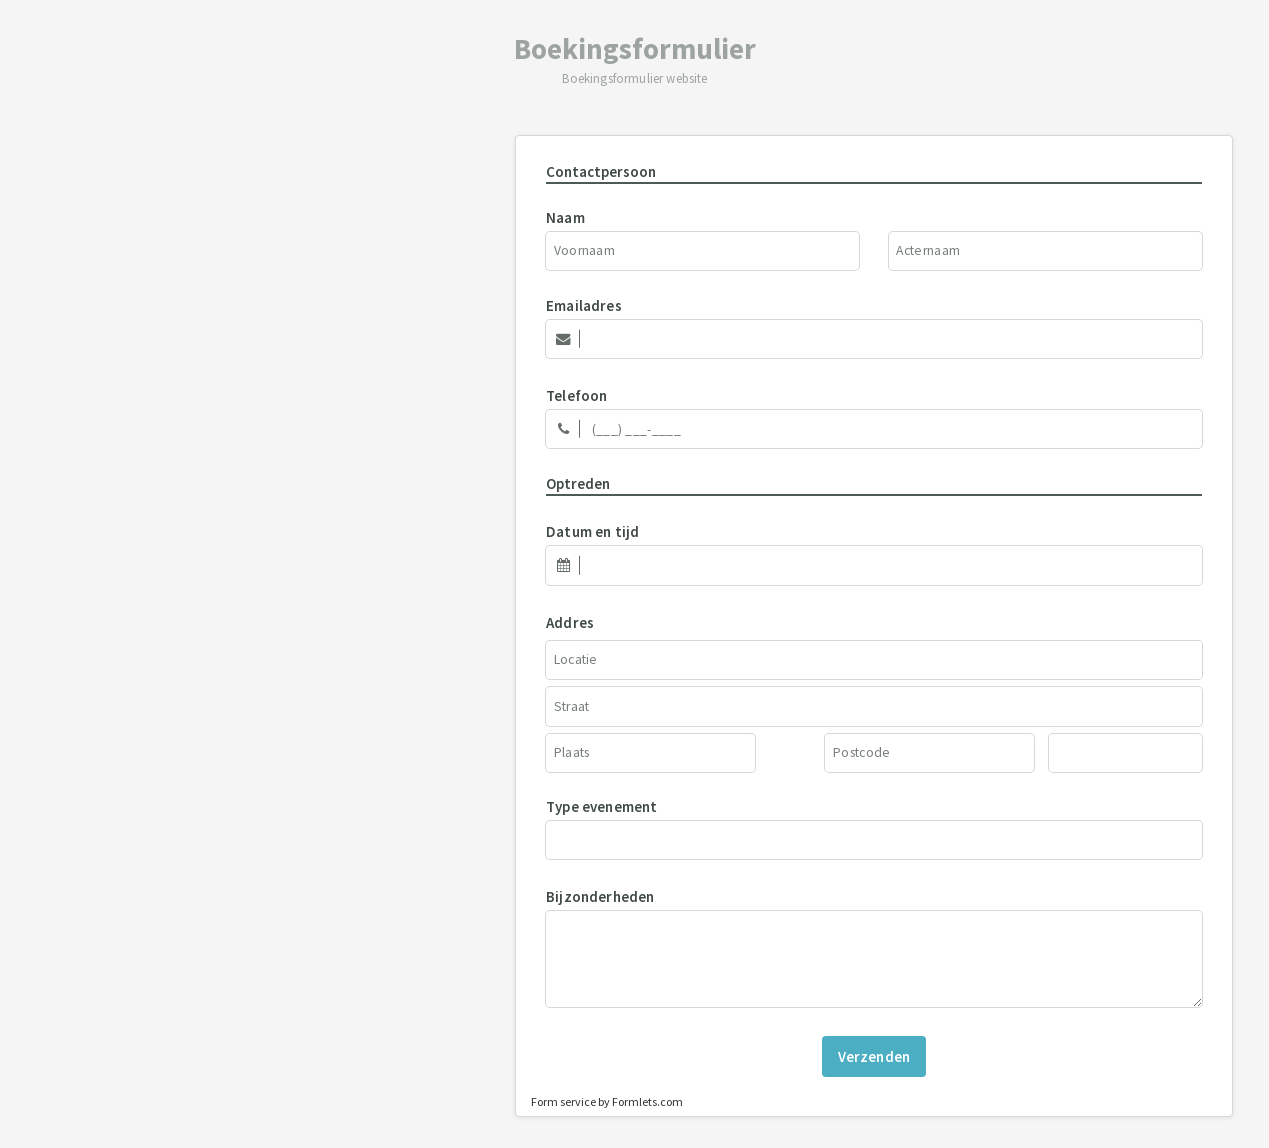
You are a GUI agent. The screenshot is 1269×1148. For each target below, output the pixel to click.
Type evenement (602, 806)
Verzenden (874, 1056)
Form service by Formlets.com (607, 1101)
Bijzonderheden (600, 896)
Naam (565, 217)
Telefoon (577, 395)
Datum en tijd (592, 531)
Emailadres (584, 305)
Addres (570, 622)
